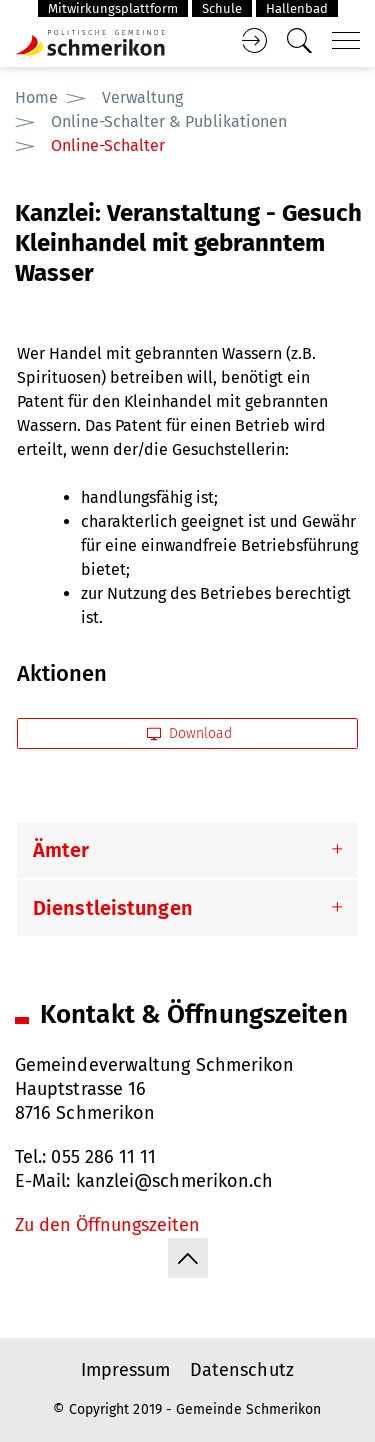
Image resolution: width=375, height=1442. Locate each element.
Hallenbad (297, 8)
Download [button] (189, 733)
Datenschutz (242, 1370)
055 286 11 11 (103, 1157)
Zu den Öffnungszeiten (107, 1225)
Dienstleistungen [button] (113, 908)
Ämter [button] (61, 850)
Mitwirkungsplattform (113, 8)
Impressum (125, 1370)
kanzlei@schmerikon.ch (175, 1181)
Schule (222, 8)
